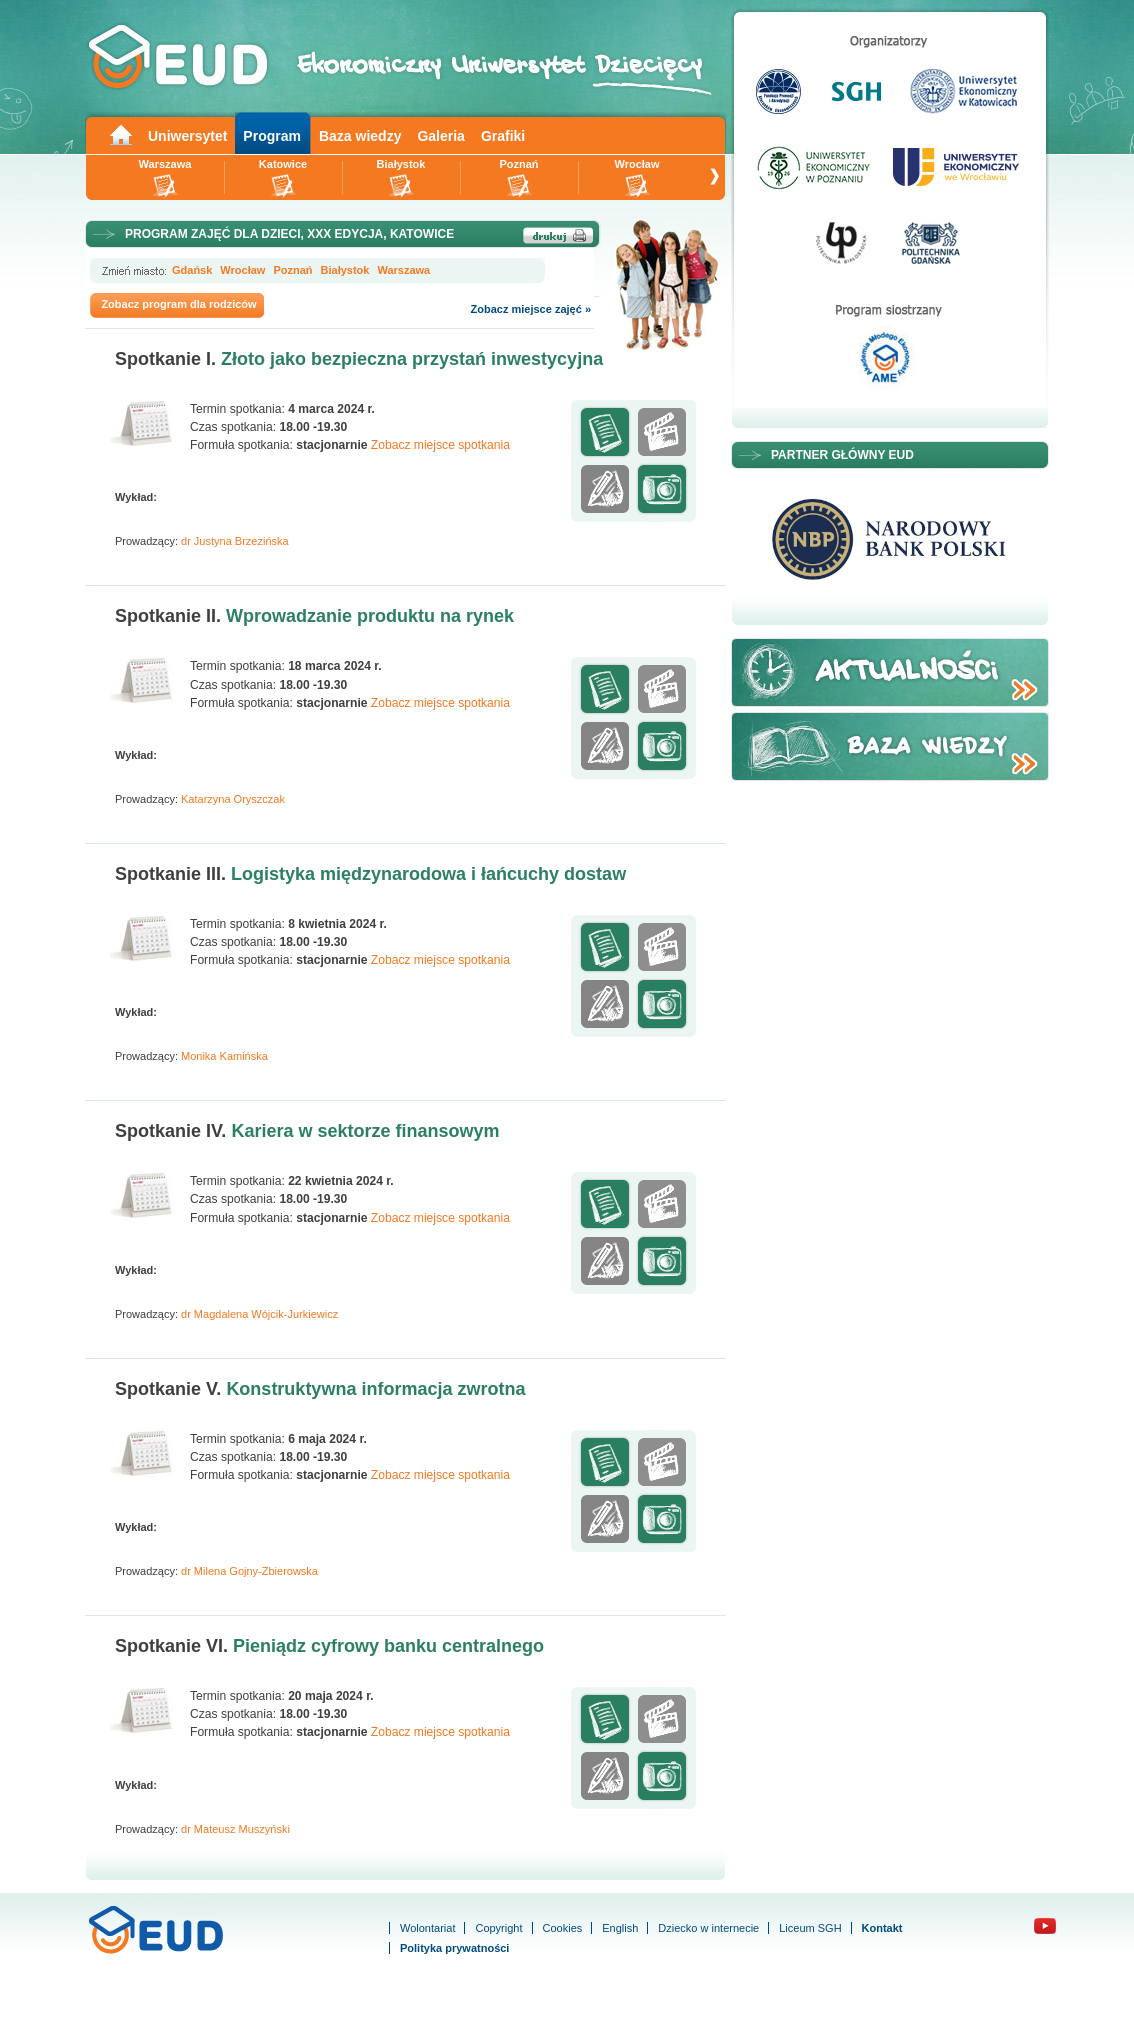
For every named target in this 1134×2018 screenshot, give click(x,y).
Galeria (440, 136)
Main (120, 133)
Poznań (518, 164)
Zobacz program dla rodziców (178, 304)
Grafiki (503, 136)
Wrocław (636, 164)
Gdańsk (192, 270)
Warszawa (165, 164)
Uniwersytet (187, 136)
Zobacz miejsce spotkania (440, 445)
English (620, 1928)
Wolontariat (427, 1928)
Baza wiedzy (360, 136)
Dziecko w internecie (708, 1928)
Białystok (401, 164)
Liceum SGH (810, 1928)
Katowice (283, 164)
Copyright (498, 1928)
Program (272, 136)
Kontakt (882, 1928)
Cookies (563, 1928)
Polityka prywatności (454, 1948)
